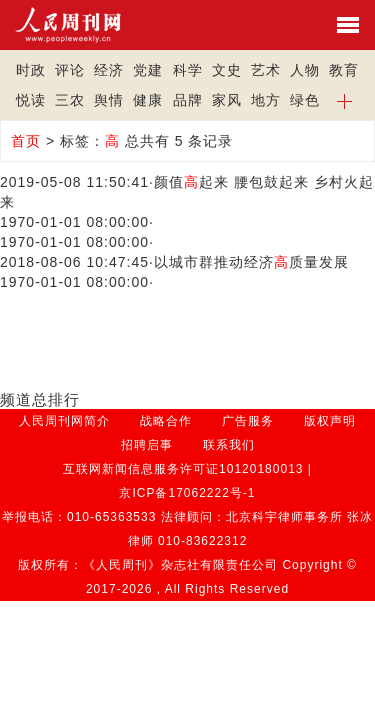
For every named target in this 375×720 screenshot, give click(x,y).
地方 (266, 100)
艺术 (266, 70)
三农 (70, 100)
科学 (188, 70)
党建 (148, 70)
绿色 (305, 100)
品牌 (188, 100)
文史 (227, 70)
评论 (70, 70)
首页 (26, 141)
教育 (344, 70)
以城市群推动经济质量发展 (251, 262)
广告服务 (248, 421)
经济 (109, 70)
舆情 (109, 100)
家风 (227, 100)
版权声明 (330, 421)
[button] (344, 100)
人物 (305, 70)
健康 (148, 100)
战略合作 (166, 421)
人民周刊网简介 (64, 421)
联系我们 (229, 445)
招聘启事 (147, 445)
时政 (31, 70)
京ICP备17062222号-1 (187, 493)
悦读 (31, 100)
